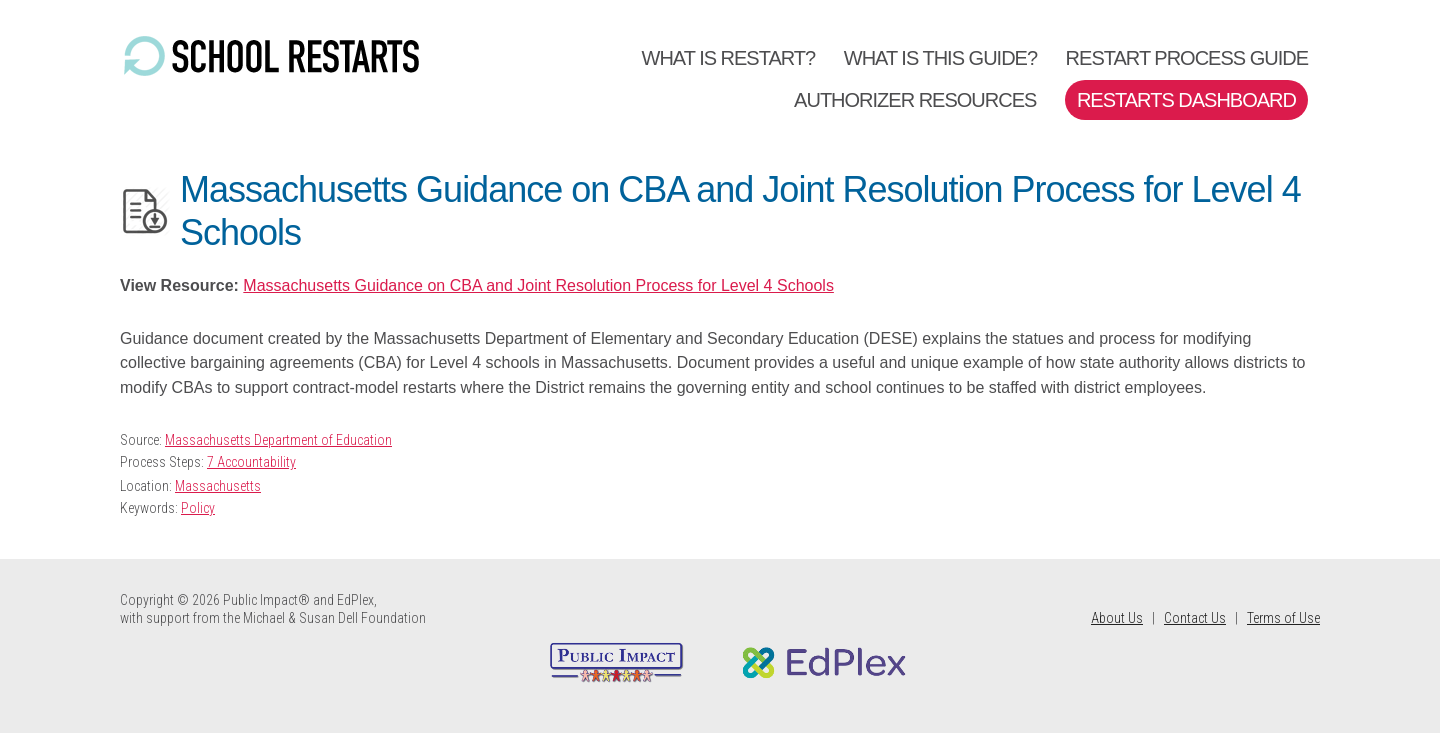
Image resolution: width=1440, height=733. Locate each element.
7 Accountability (251, 462)
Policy (198, 508)
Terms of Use (1283, 618)
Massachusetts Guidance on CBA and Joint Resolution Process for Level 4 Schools (538, 285)
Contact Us (1195, 618)
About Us (1117, 618)
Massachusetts (218, 486)
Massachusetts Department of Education (278, 440)
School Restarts (270, 57)
